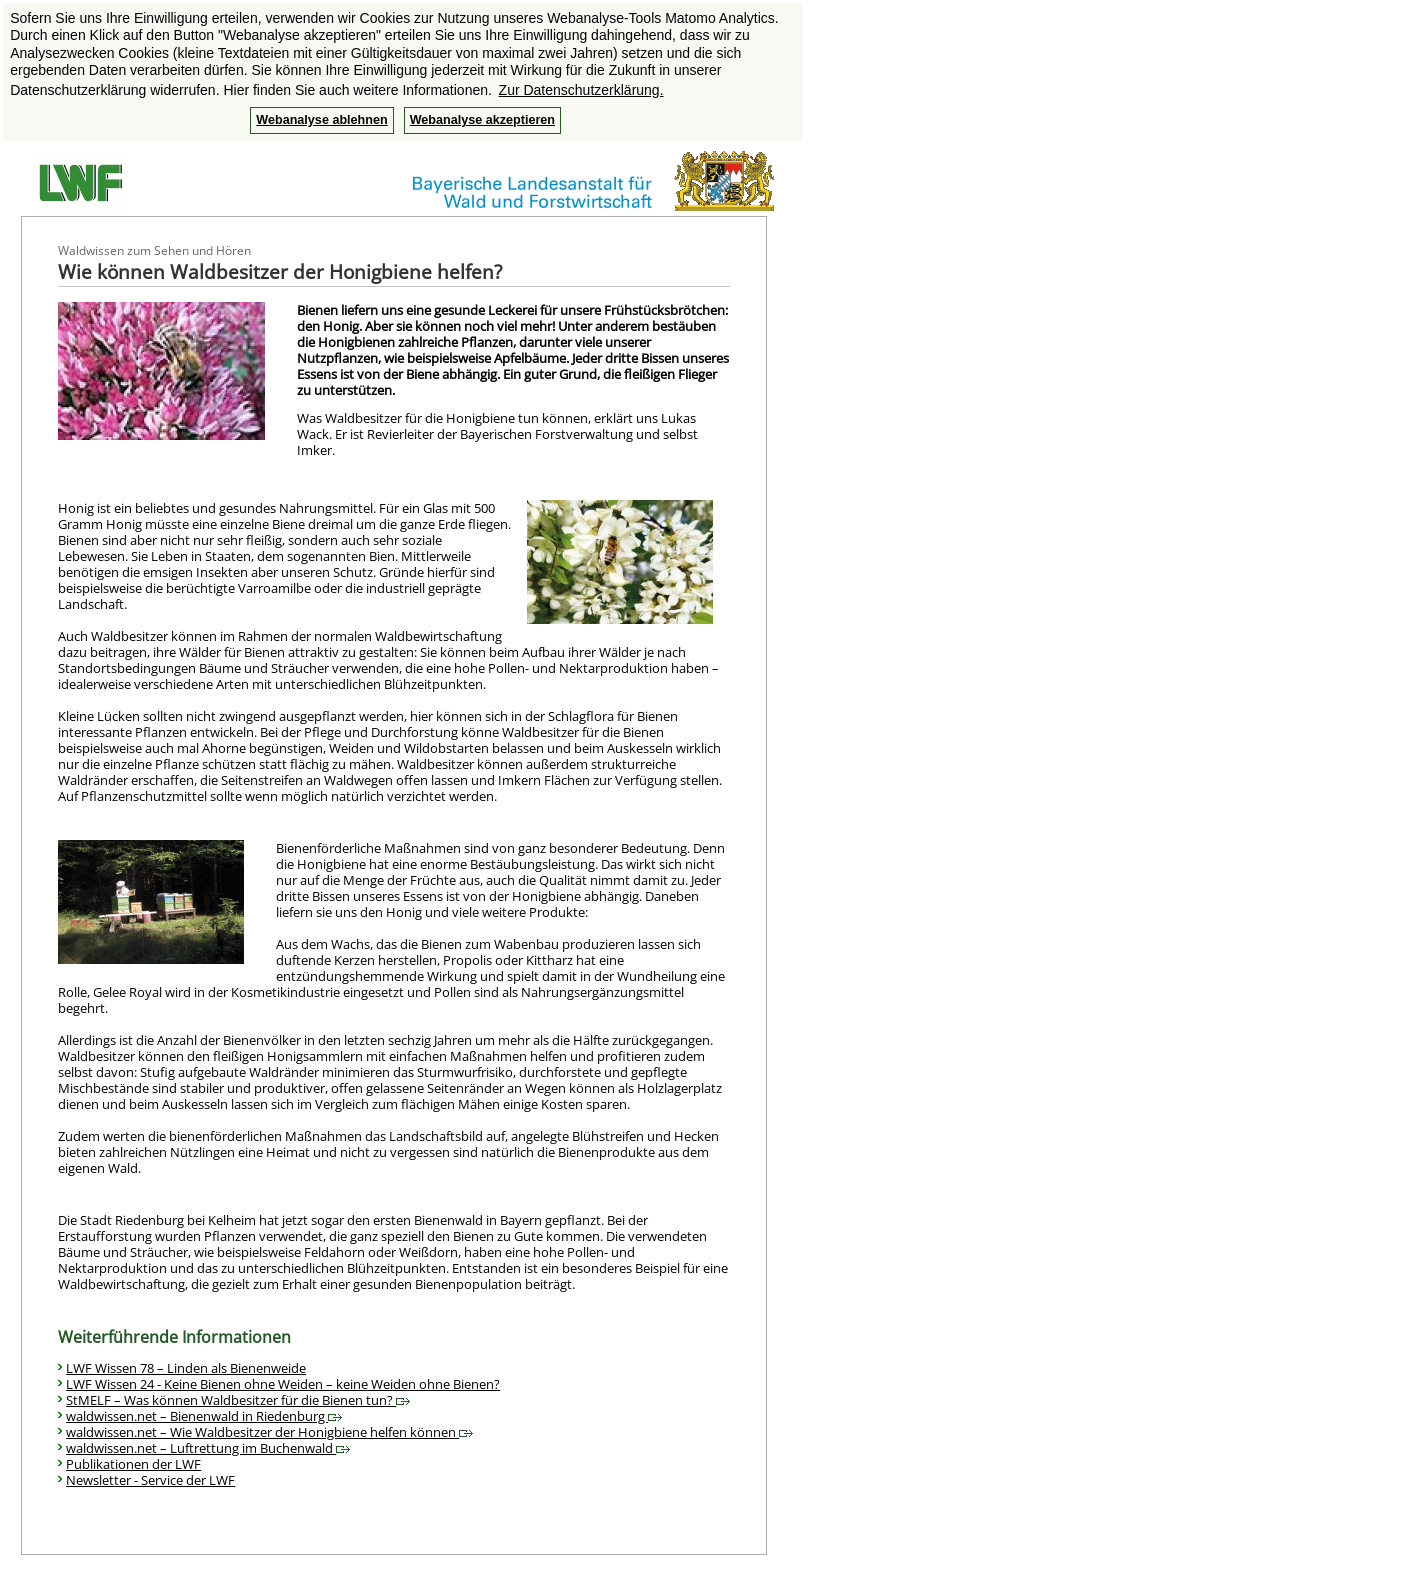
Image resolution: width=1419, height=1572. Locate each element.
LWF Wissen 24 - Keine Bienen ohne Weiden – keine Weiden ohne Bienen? (283, 1384)
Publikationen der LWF (133, 1464)
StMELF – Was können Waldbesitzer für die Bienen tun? (238, 1400)
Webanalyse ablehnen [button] (321, 120)
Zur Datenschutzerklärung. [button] (581, 90)
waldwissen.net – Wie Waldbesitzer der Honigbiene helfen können (269, 1432)
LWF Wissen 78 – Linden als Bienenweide (186, 1368)
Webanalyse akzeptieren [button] (482, 120)
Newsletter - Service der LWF (150, 1480)
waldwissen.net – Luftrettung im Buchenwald (208, 1448)
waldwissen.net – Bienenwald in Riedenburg (204, 1416)
